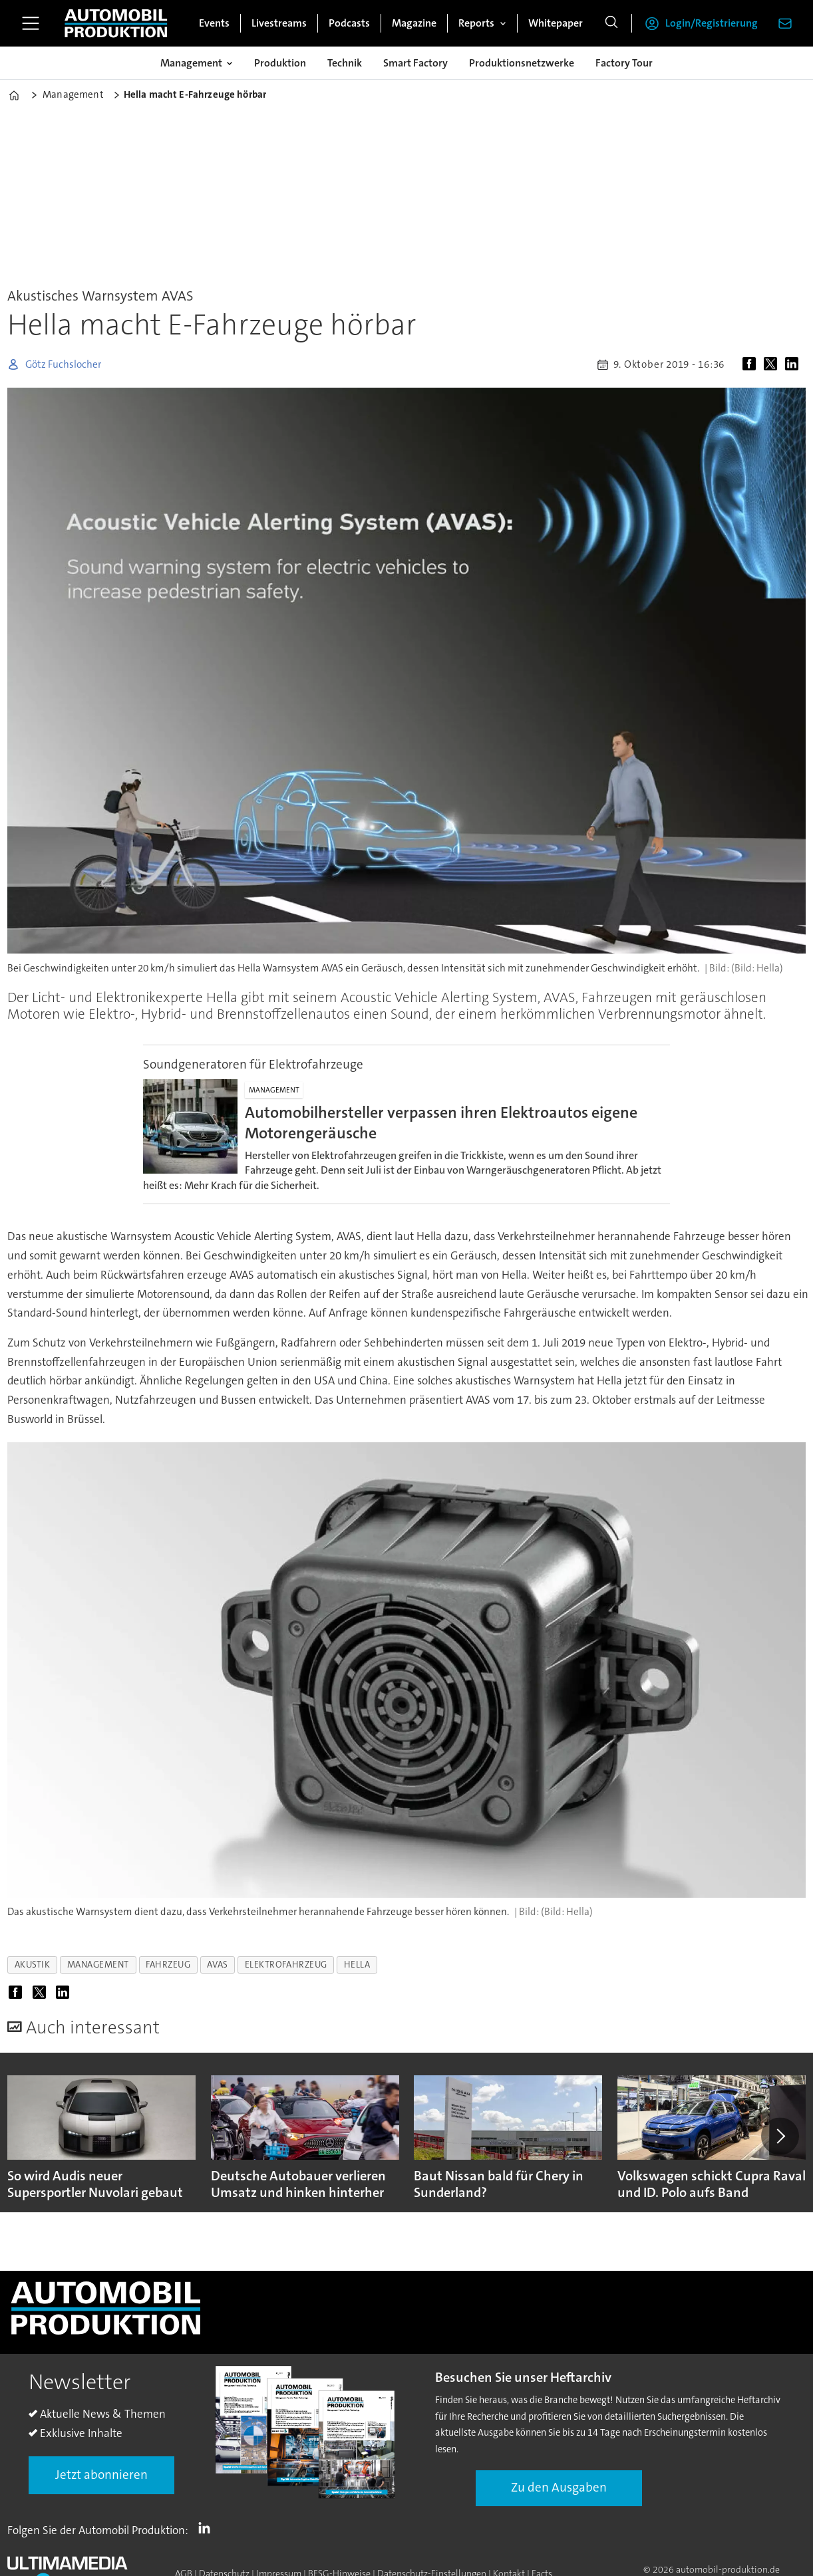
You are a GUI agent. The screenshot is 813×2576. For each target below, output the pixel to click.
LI (208, 2527)
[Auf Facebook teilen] (752, 364)
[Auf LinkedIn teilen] (794, 364)
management (98, 1964)
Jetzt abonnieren (101, 2474)
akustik (33, 1964)
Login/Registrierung (711, 23)
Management (191, 63)
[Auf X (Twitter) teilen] (773, 364)
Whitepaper (555, 23)
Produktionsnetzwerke (521, 63)
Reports (476, 23)
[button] (779, 2136)
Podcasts (349, 23)
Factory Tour (624, 63)
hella (357, 1964)
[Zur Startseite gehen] (116, 23)
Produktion (280, 63)
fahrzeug (168, 1964)
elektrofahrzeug (286, 1964)
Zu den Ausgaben (559, 2487)
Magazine (414, 23)
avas (217, 1964)
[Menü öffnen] (30, 23)
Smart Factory (415, 63)
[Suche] (611, 23)
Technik (344, 63)
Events (214, 23)
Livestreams (279, 23)
